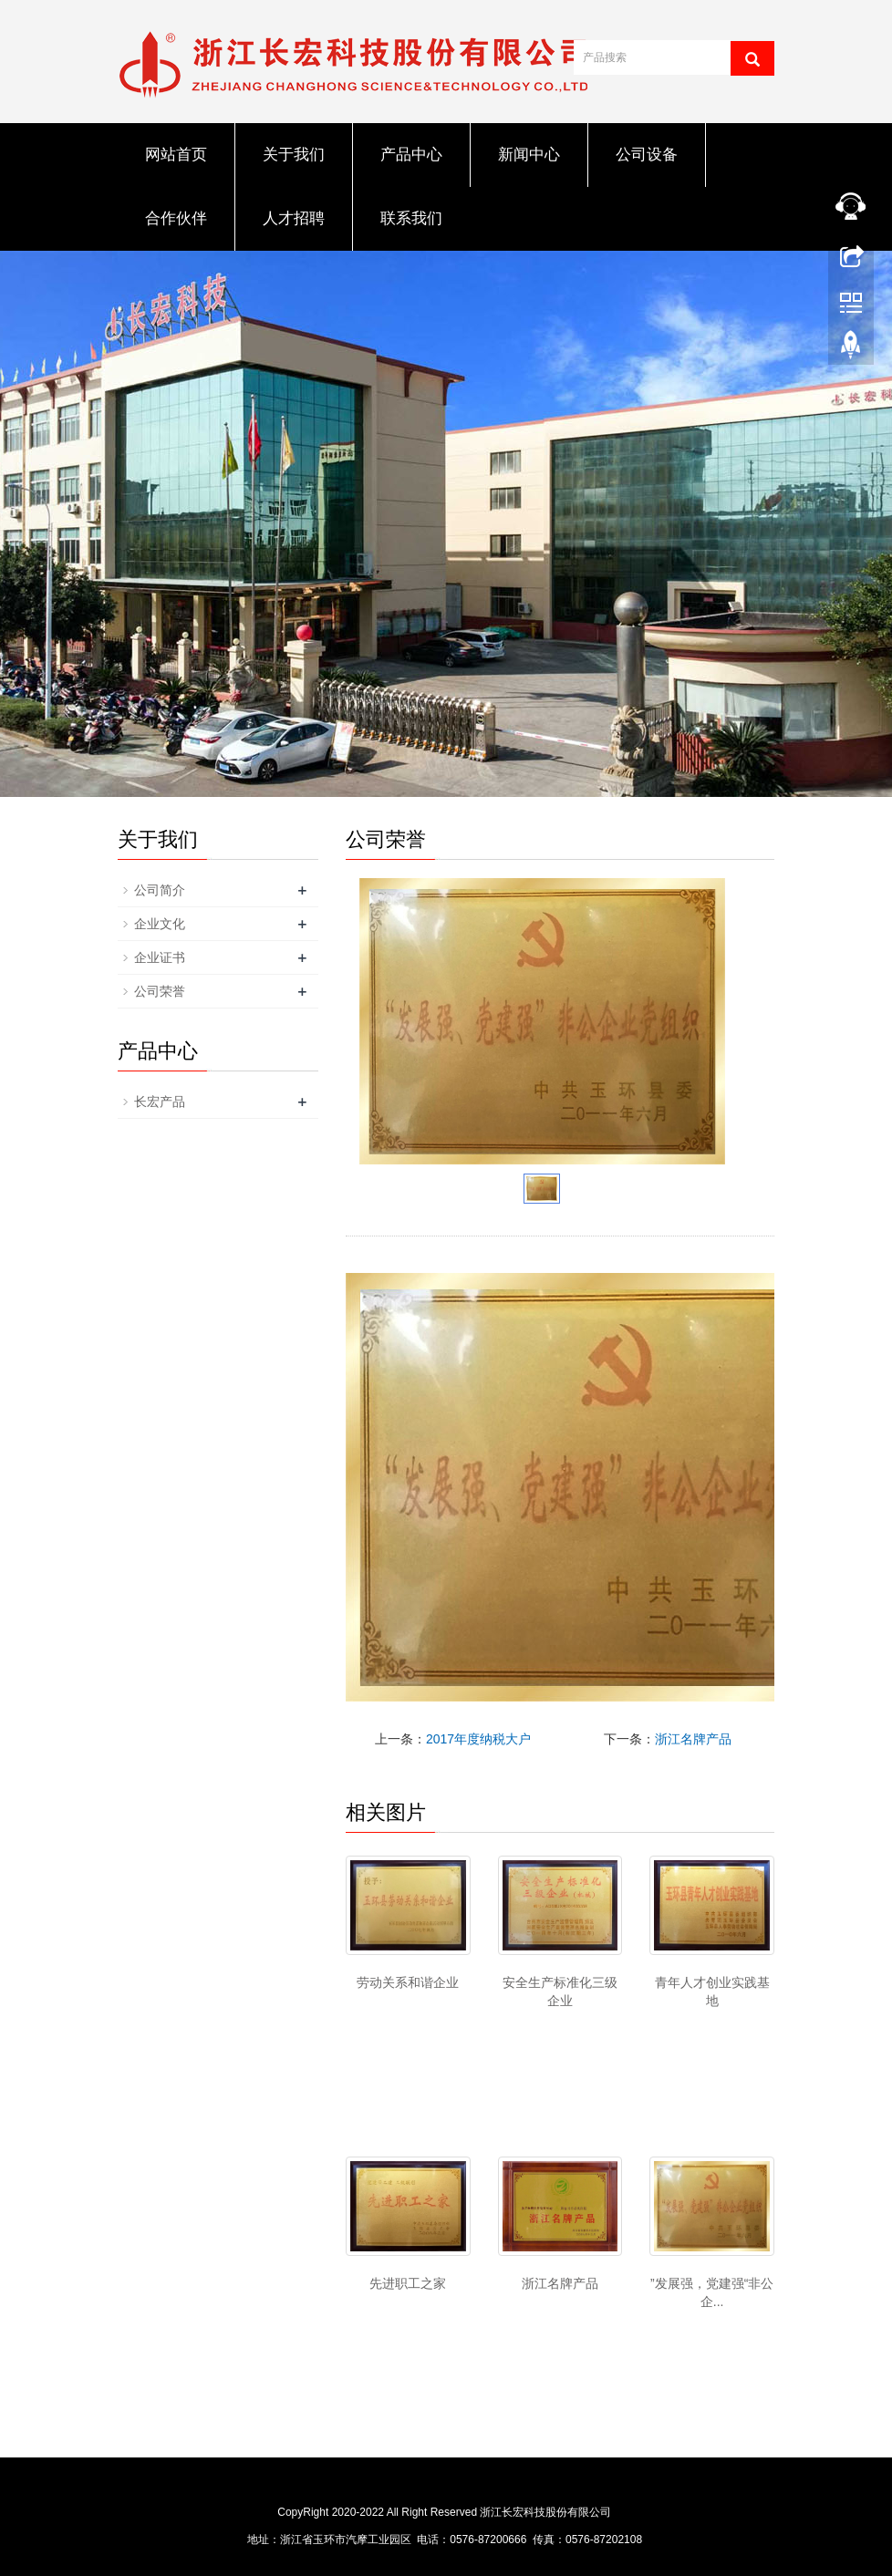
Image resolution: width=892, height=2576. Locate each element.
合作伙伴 (176, 218)
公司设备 (647, 154)
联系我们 (411, 218)
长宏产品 (159, 1101)
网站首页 (176, 154)
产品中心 (411, 154)
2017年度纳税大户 (478, 1739)
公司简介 (159, 890)
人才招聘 (294, 218)
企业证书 (159, 957)
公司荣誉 (159, 991)
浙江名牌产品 (693, 1739)
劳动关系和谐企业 (408, 1982)
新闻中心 (529, 154)
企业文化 (159, 923)
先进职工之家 (407, 2283)
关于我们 (294, 154)
